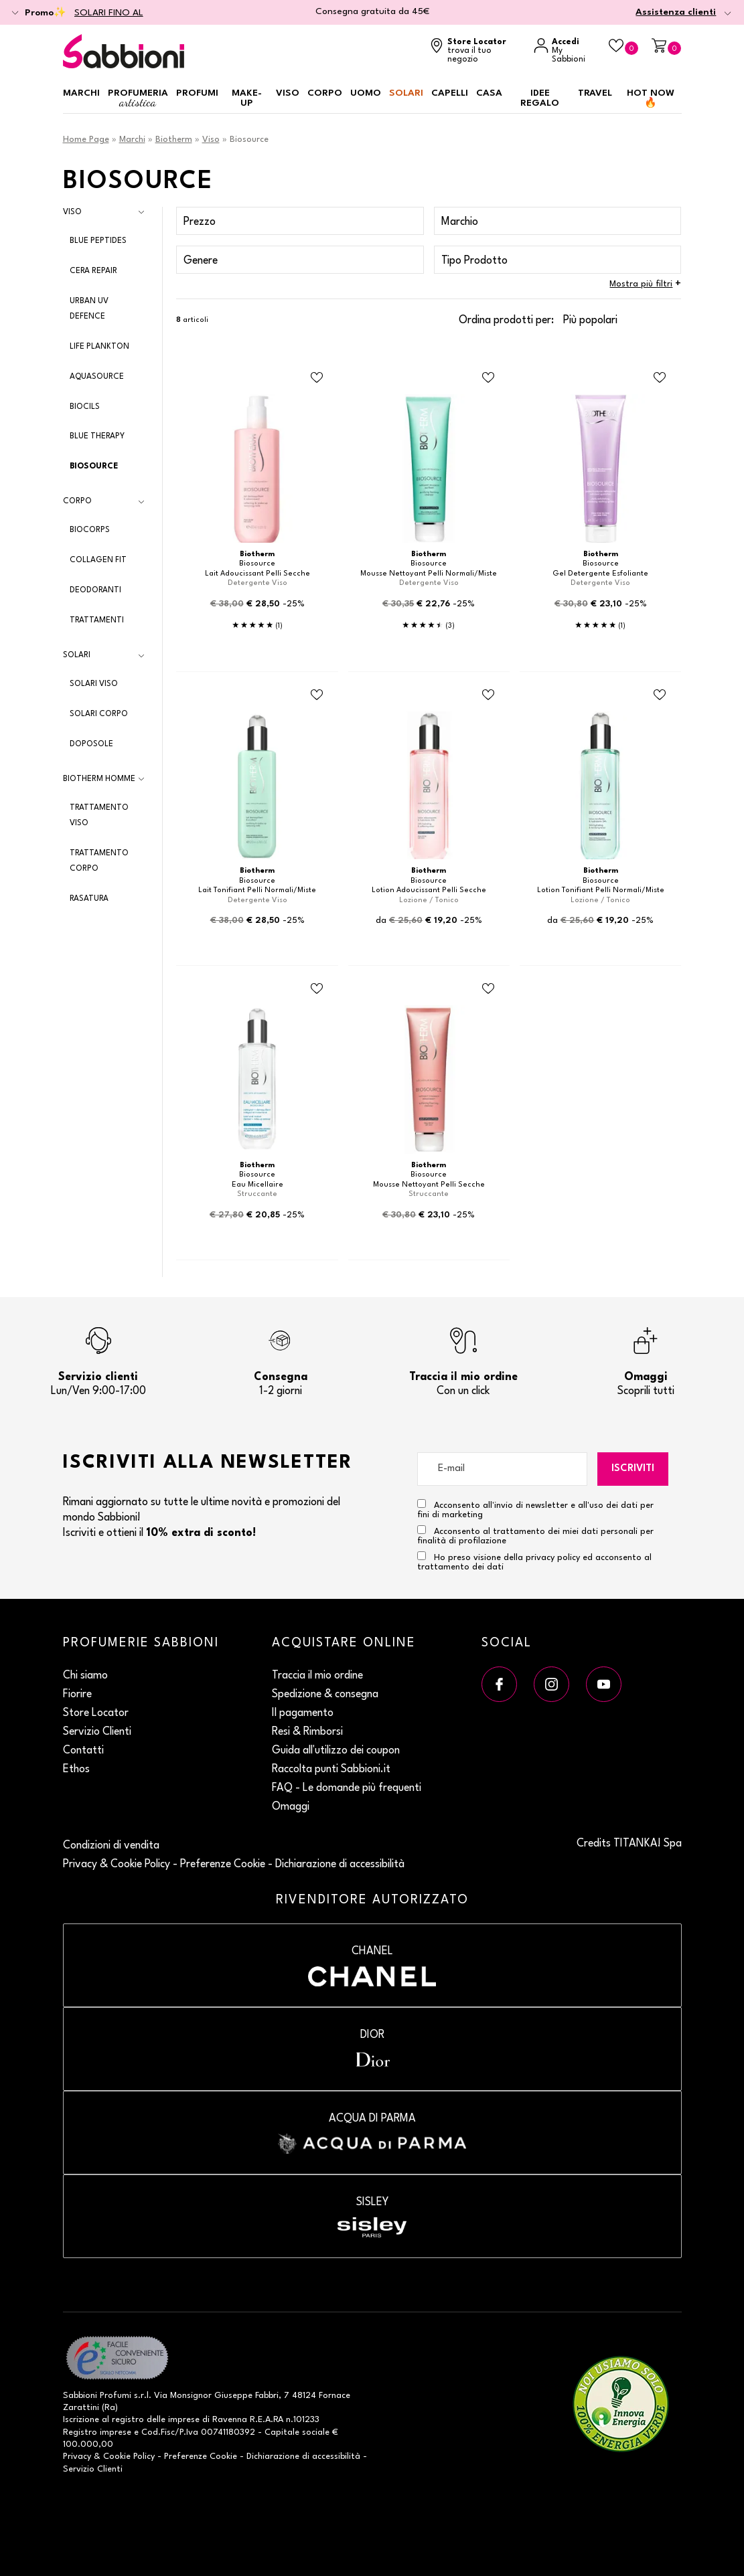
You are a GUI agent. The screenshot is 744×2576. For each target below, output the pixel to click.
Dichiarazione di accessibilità (339, 1864)
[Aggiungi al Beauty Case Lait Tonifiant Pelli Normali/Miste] (316, 695)
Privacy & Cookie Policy (116, 1864)
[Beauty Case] (623, 46)
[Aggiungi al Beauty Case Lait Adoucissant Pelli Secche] (316, 378)
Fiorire (77, 1694)
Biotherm (173, 139)
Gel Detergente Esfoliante (600, 574)
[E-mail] (502, 1469)
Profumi (197, 93)
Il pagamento (302, 1713)
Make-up (247, 98)
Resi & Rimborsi (307, 1732)
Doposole (91, 744)
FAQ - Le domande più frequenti (346, 1788)
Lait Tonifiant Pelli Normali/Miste (257, 890)
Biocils (85, 407)
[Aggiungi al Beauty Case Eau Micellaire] (316, 989)
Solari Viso (94, 684)
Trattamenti (97, 620)
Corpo (324, 93)
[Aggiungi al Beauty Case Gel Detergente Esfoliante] (659, 378)
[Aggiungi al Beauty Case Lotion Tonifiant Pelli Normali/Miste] (659, 695)
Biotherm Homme (99, 779)
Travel (595, 93)
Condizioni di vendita (111, 1845)
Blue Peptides (98, 241)
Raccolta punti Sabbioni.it (331, 1769)
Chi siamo (85, 1675)
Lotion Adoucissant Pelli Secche (429, 890)
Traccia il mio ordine (317, 1675)
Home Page (86, 139)
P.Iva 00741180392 (217, 2432)
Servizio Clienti (97, 1732)
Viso (287, 93)
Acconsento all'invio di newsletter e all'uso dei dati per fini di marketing (535, 1509)
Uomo (365, 93)
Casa (489, 93)
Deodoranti (95, 590)
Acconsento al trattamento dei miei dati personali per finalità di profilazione (535, 1535)
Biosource (94, 466)
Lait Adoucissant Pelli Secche (257, 574)
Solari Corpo (99, 714)
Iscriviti (632, 1469)
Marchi (81, 93)
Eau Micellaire (257, 1185)
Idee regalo (539, 98)
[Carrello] (666, 46)
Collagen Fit (98, 560)
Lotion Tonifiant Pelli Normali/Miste (600, 890)
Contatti (83, 1750)
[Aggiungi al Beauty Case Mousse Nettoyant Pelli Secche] (488, 989)
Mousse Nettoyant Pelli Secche (429, 1185)
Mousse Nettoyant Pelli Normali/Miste (428, 574)
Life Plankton (99, 347)
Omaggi (290, 1807)
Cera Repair (93, 271)
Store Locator (96, 1713)
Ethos (76, 1769)
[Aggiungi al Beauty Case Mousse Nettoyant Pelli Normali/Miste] (488, 378)
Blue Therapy (97, 436)
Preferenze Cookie (222, 1864)
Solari (406, 93)
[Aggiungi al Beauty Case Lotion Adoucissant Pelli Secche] (488, 695)
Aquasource (97, 377)
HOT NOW (650, 98)
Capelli (449, 93)
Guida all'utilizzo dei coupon (336, 1750)
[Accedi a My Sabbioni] (564, 51)
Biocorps (90, 530)
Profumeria (138, 98)
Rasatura (89, 899)
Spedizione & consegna (325, 1694)
